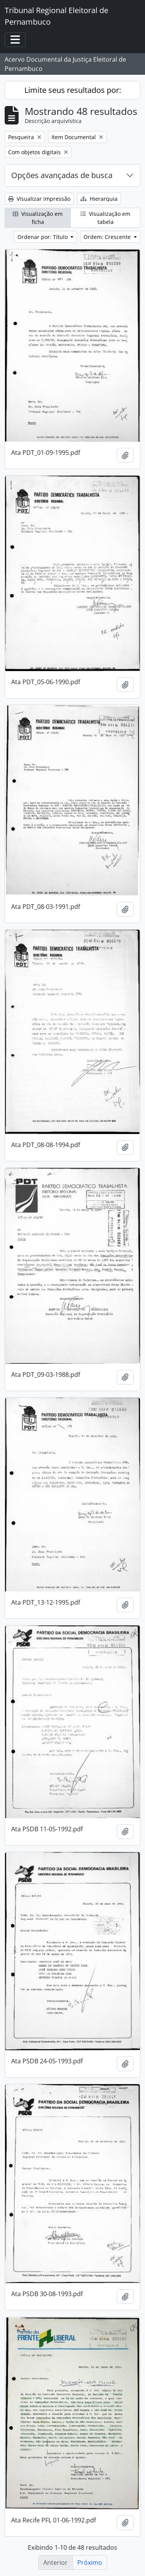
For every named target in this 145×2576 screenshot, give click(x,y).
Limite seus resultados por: (72, 90)
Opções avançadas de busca (62, 175)
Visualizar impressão (39, 198)
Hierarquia (99, 198)
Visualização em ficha (38, 217)
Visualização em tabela (105, 217)
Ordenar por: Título (43, 237)
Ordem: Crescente (108, 237)
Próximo (89, 2562)
